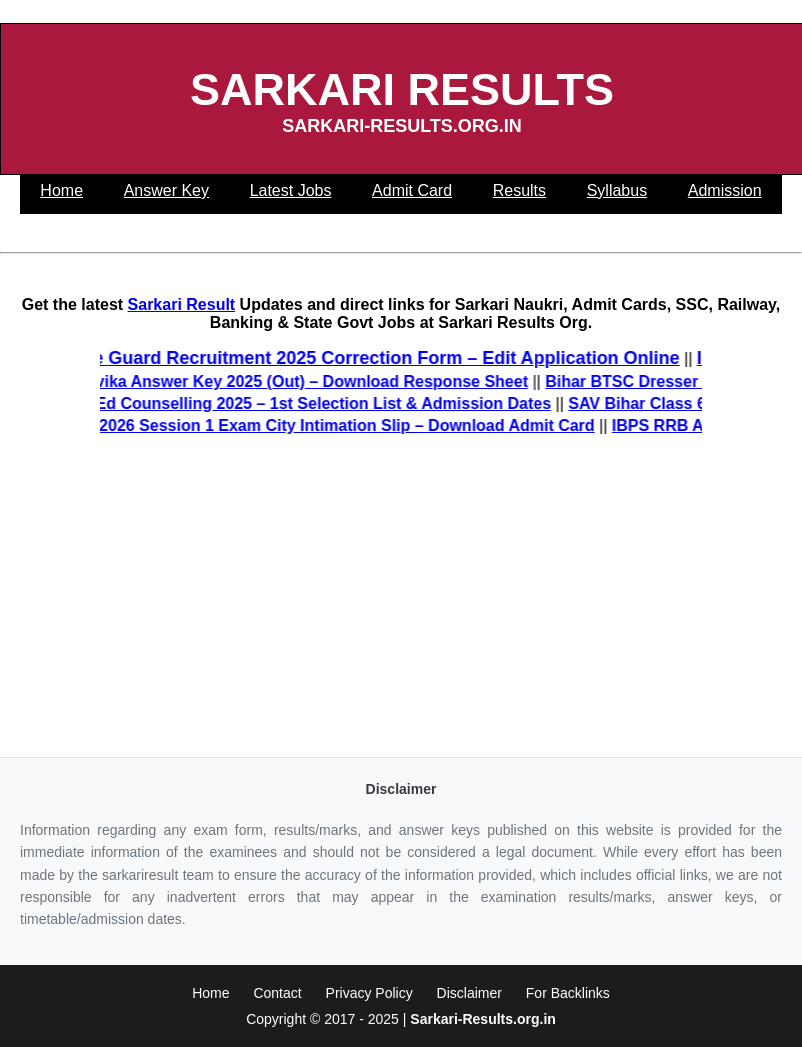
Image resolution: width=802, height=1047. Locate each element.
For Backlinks (568, 993)
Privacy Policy (369, 993)
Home (210, 993)
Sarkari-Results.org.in (483, 1019)
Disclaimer (469, 993)
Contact (277, 993)
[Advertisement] (401, 597)
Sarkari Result (182, 304)
